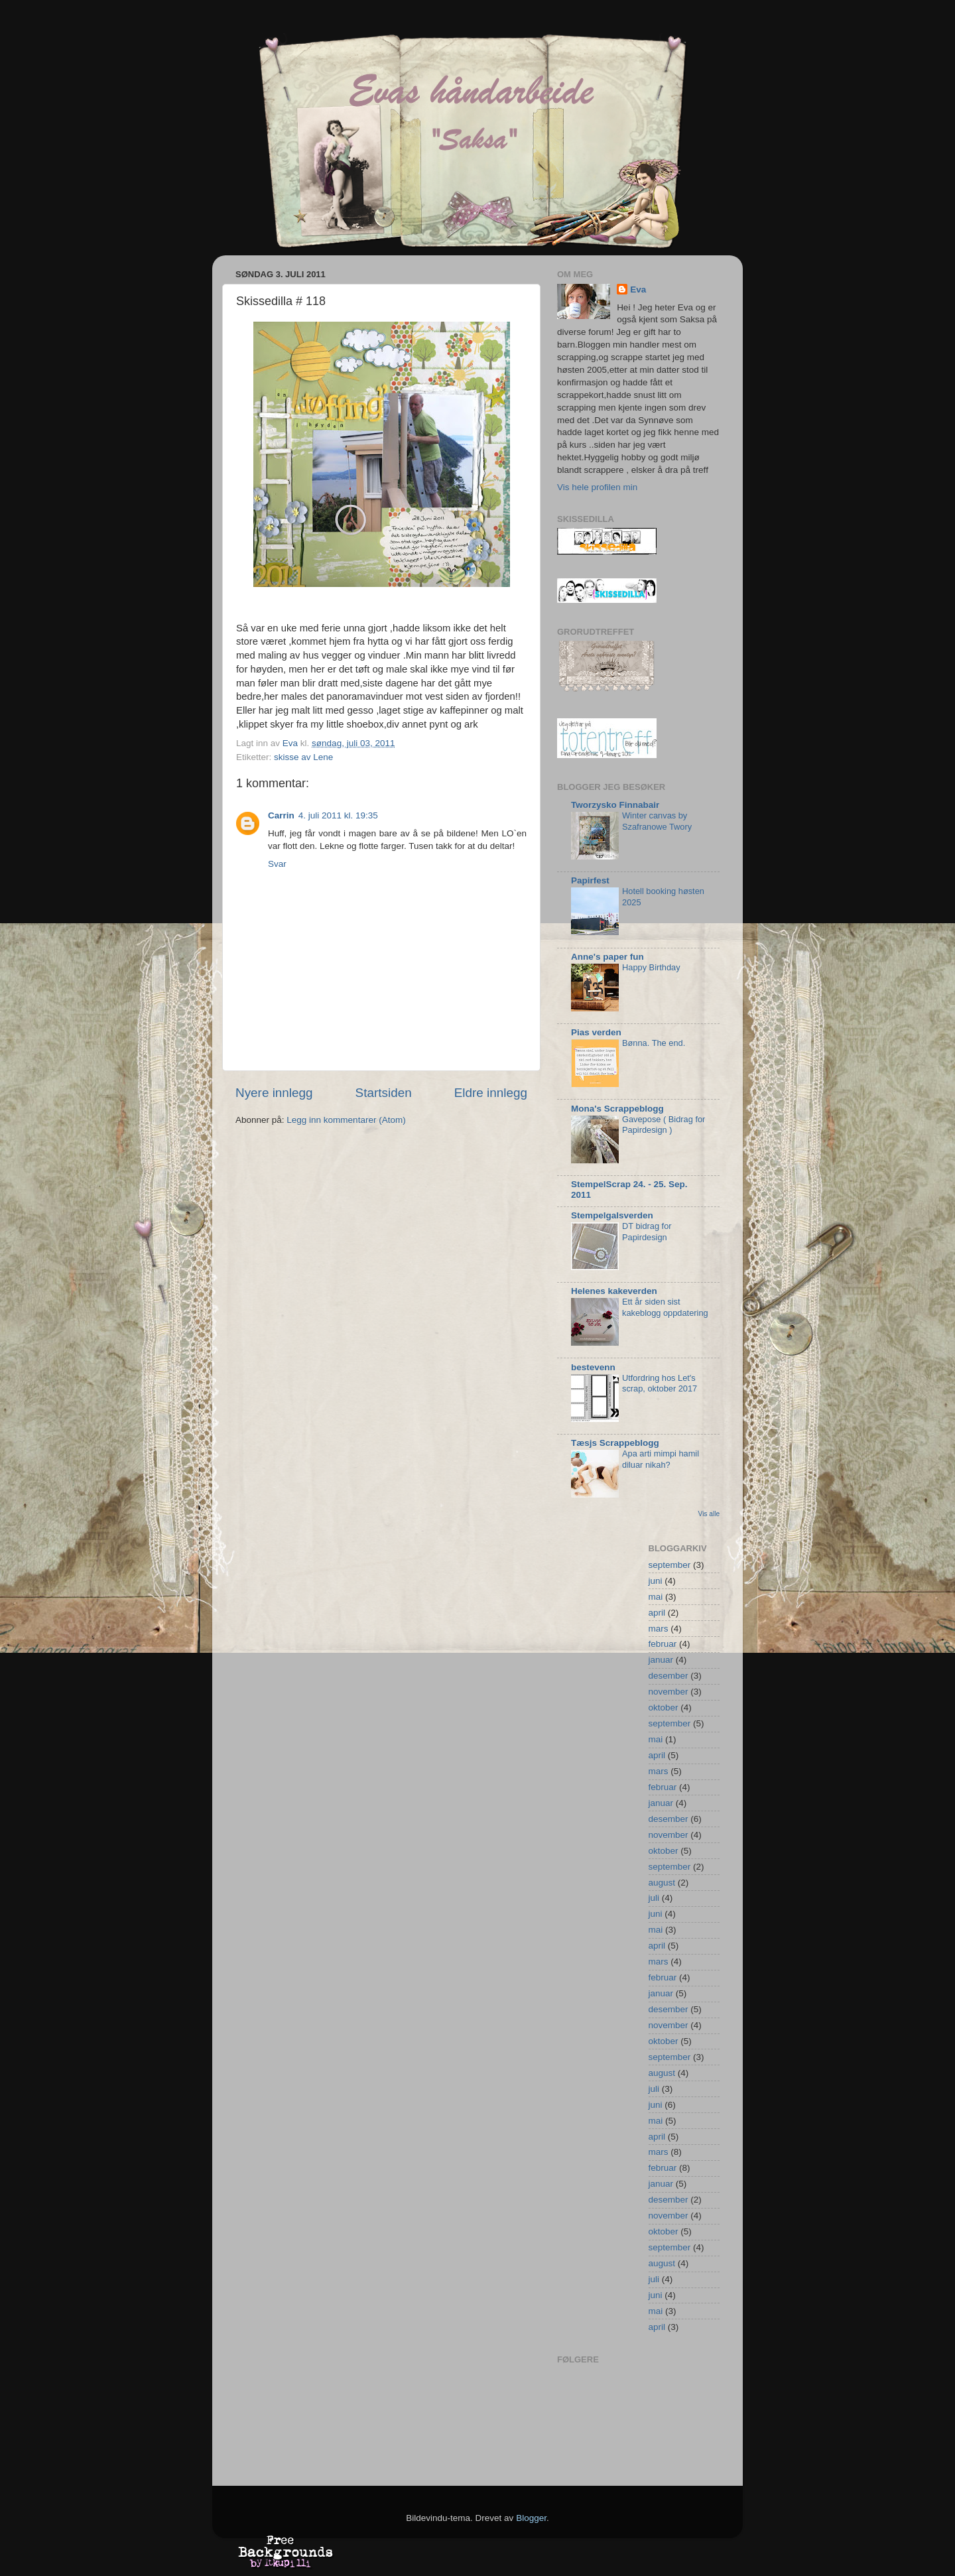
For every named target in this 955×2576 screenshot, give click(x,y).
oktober (663, 1707)
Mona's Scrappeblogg (617, 1109)
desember (668, 1676)
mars (658, 1629)
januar (661, 1660)
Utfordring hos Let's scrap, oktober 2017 (659, 1383)
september (670, 1565)
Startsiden (383, 1093)
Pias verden (596, 1032)
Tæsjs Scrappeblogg (615, 1443)
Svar (277, 864)
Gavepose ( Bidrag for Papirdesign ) (663, 1124)
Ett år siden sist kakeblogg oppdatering (665, 1307)
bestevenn (593, 1367)
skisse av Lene (303, 757)
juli (654, 1898)
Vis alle (709, 1513)
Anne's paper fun (607, 957)
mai (656, 1597)
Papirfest (590, 880)
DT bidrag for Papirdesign (647, 1231)
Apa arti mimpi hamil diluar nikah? (660, 1459)
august (662, 1883)
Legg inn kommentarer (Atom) (345, 1120)
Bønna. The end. (653, 1043)
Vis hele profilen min (597, 487)
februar (663, 1644)
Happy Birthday (651, 967)
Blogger (531, 2518)
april (657, 1613)
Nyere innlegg (274, 1093)
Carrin (281, 815)
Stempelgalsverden (612, 1215)
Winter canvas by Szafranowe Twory (657, 821)
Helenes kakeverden (614, 1291)
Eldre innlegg (490, 1093)
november (668, 1692)
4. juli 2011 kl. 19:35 (338, 815)
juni (656, 1581)
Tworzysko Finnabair (615, 805)
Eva (638, 289)
